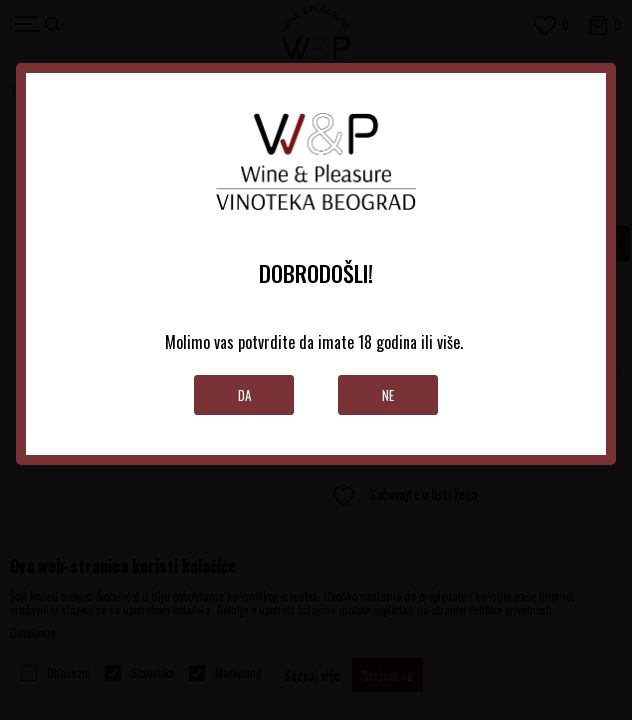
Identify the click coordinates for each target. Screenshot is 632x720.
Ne (388, 395)
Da (244, 395)
